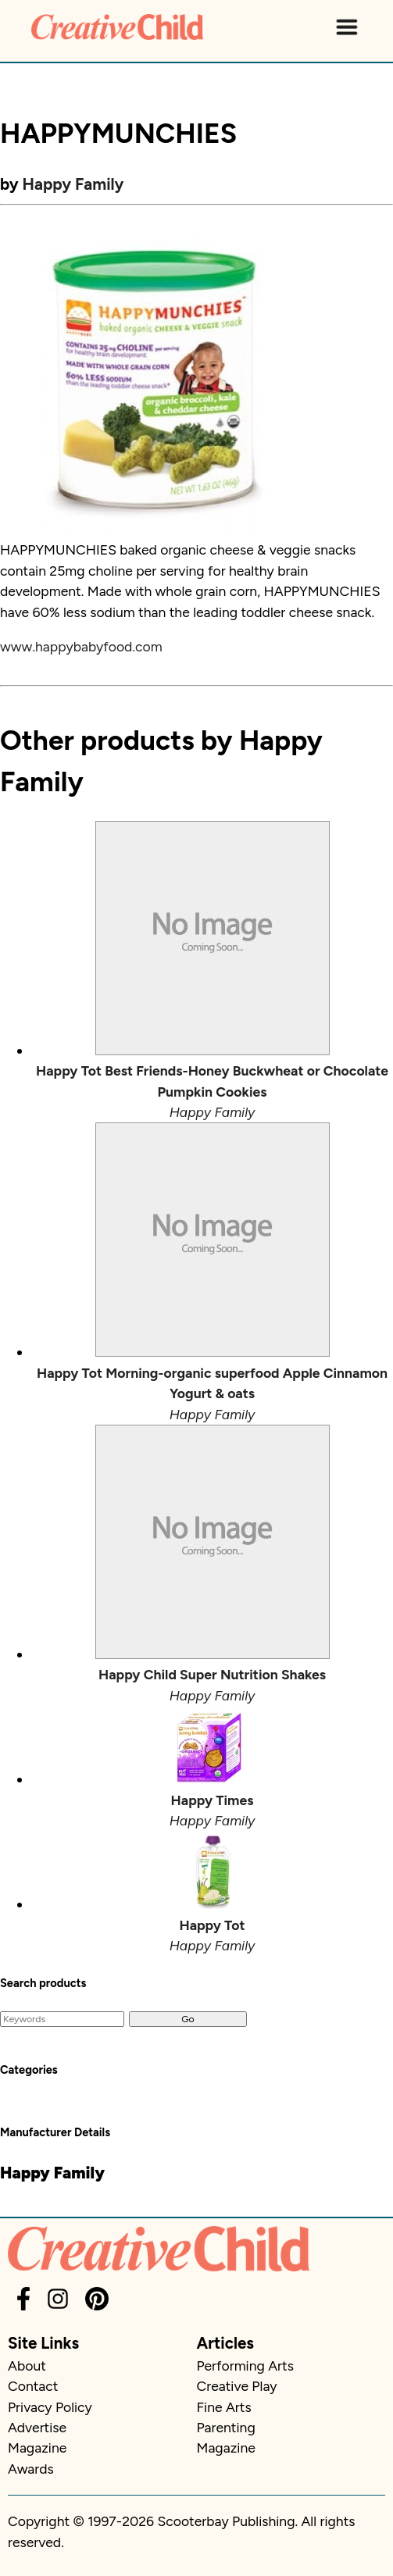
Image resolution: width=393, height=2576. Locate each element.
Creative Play (237, 2386)
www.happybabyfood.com (81, 646)
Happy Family (73, 184)
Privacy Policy (50, 2407)
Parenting (226, 2427)
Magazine (37, 2447)
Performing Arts (245, 2365)
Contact (33, 2386)
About (27, 2365)
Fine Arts (224, 2407)
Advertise (37, 2427)
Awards (31, 2468)
